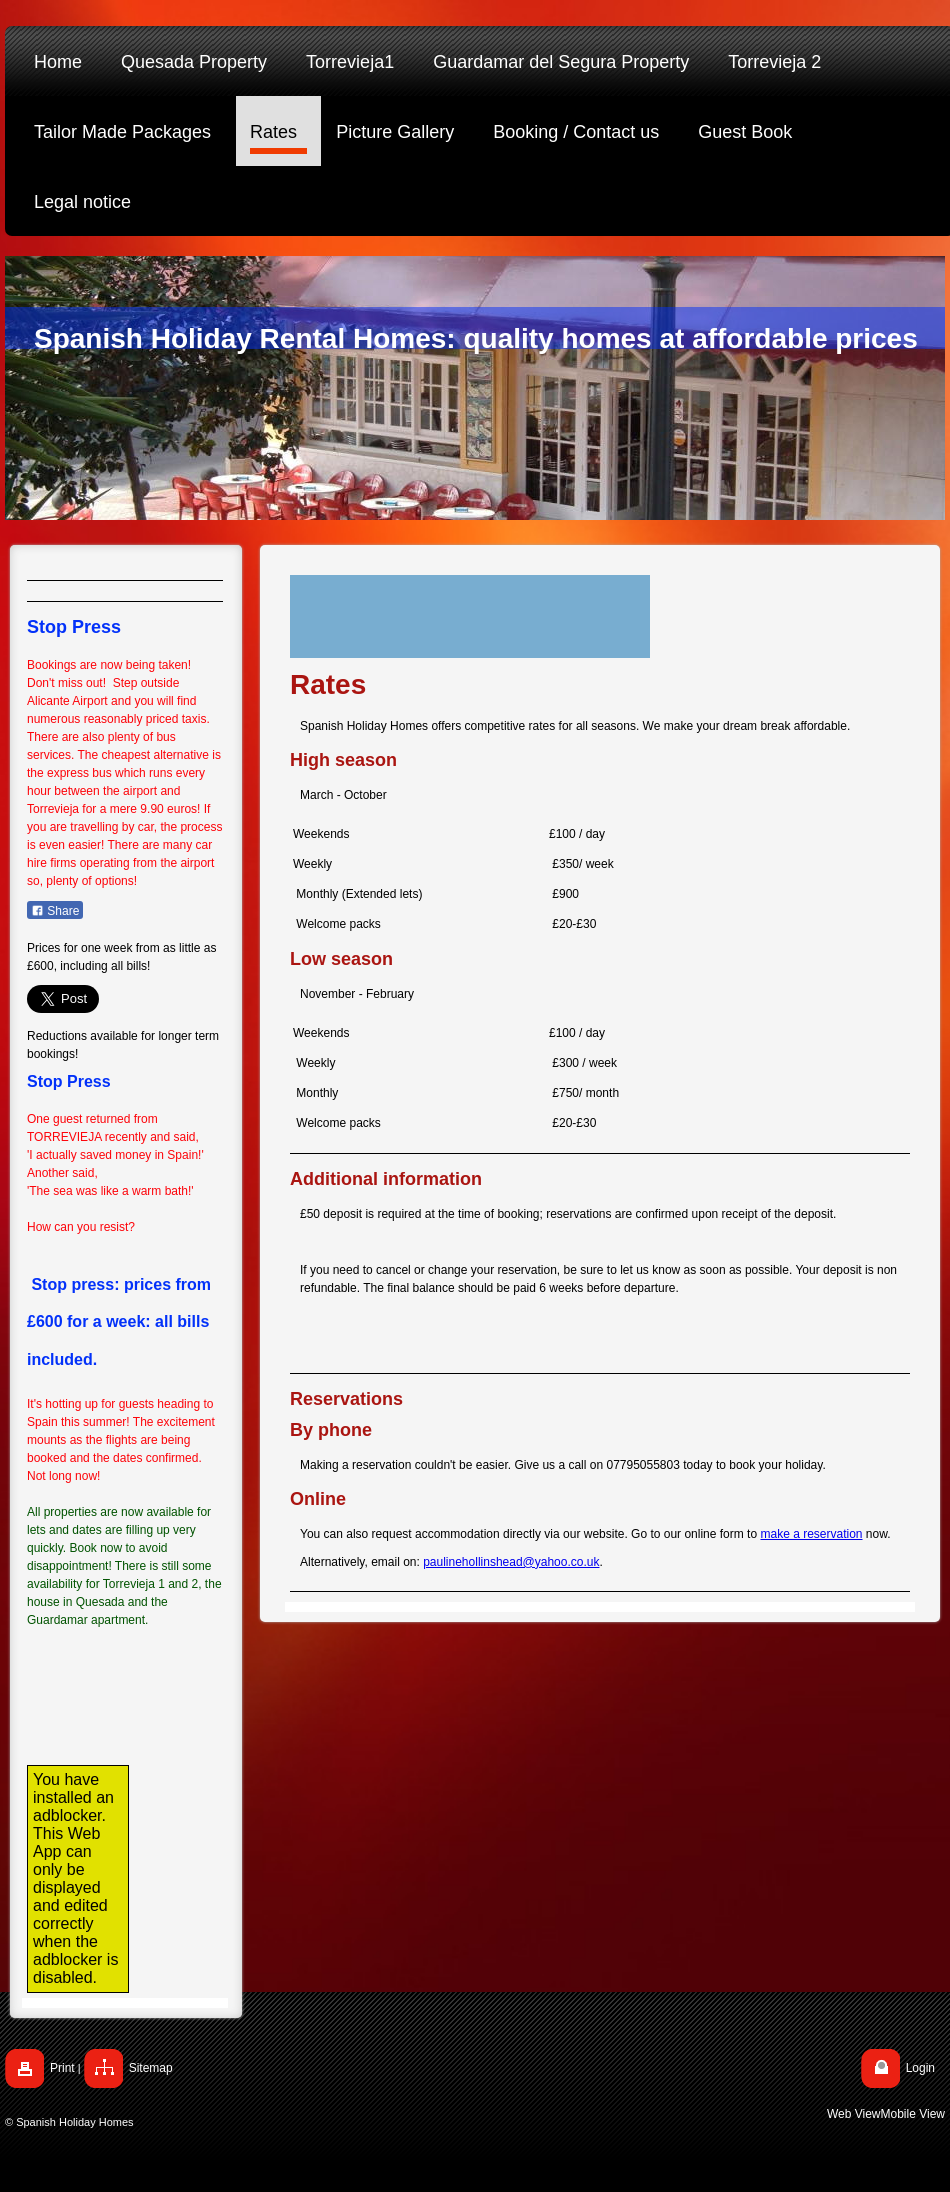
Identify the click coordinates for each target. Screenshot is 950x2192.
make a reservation (811, 1534)
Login (920, 2068)
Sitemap (151, 2068)
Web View (854, 2114)
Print (62, 2068)
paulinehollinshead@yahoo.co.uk (511, 1562)
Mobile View (913, 2114)
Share (55, 911)
